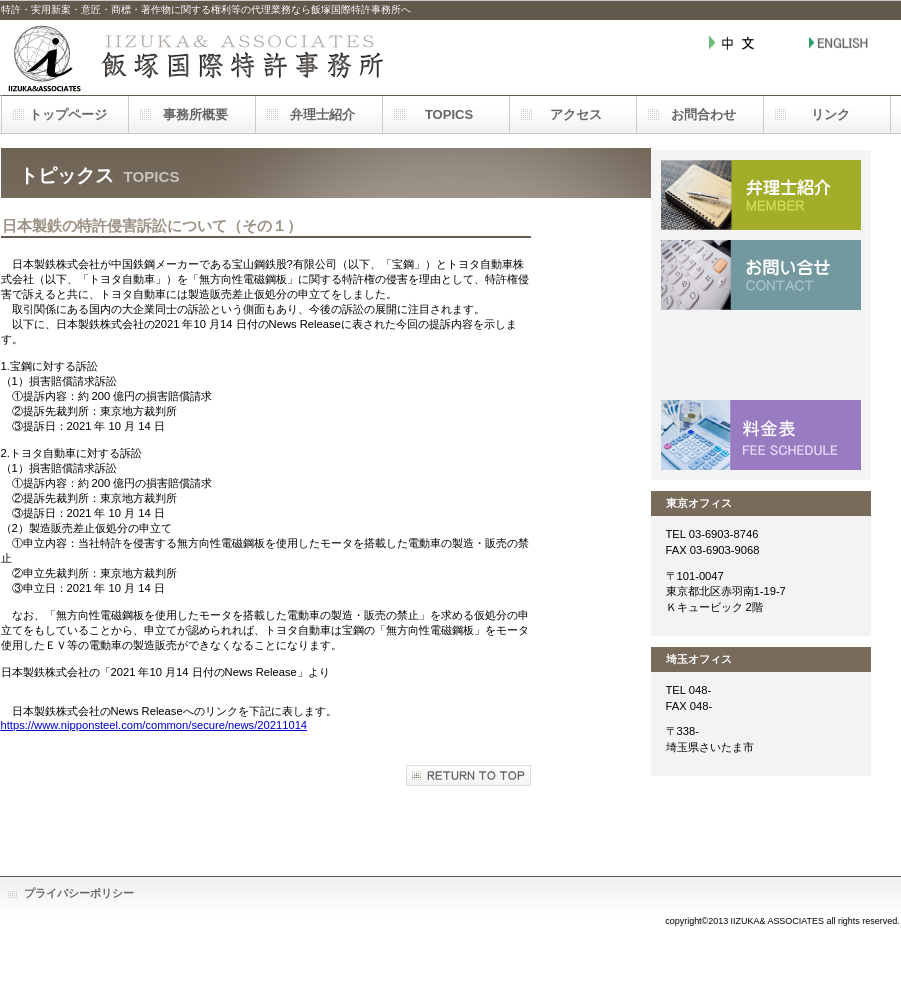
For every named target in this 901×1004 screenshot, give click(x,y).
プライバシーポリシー (79, 893)
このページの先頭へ (468, 775)
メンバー (761, 195)
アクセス (761, 355)
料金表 (761, 435)
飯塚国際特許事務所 (201, 57)
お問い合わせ (761, 275)
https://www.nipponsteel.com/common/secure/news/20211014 (154, 725)
